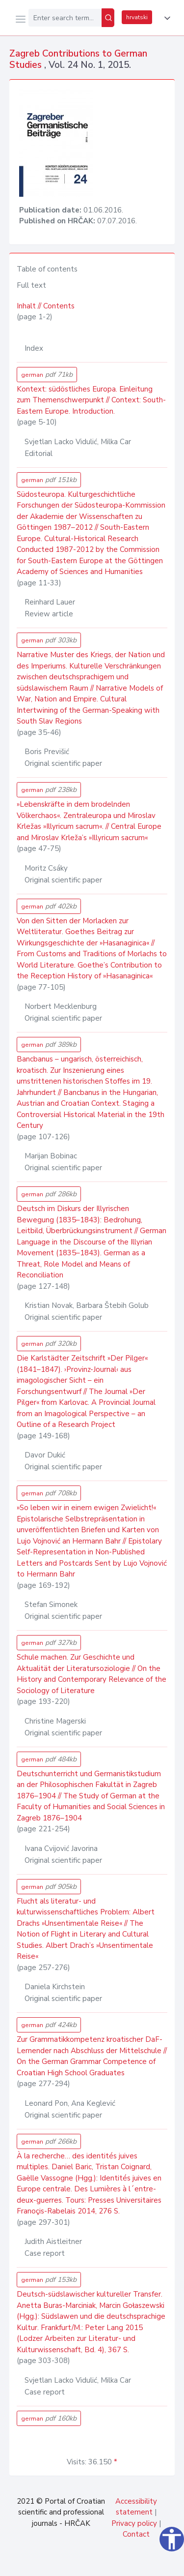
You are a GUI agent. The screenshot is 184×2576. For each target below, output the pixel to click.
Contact (136, 2534)
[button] (165, 18)
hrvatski (137, 17)
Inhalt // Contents (46, 306)
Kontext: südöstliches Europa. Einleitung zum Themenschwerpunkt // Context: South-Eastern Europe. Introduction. (91, 400)
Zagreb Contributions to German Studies (78, 59)
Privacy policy (134, 2523)
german (47, 374)
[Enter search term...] (65, 17)
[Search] (108, 17)
